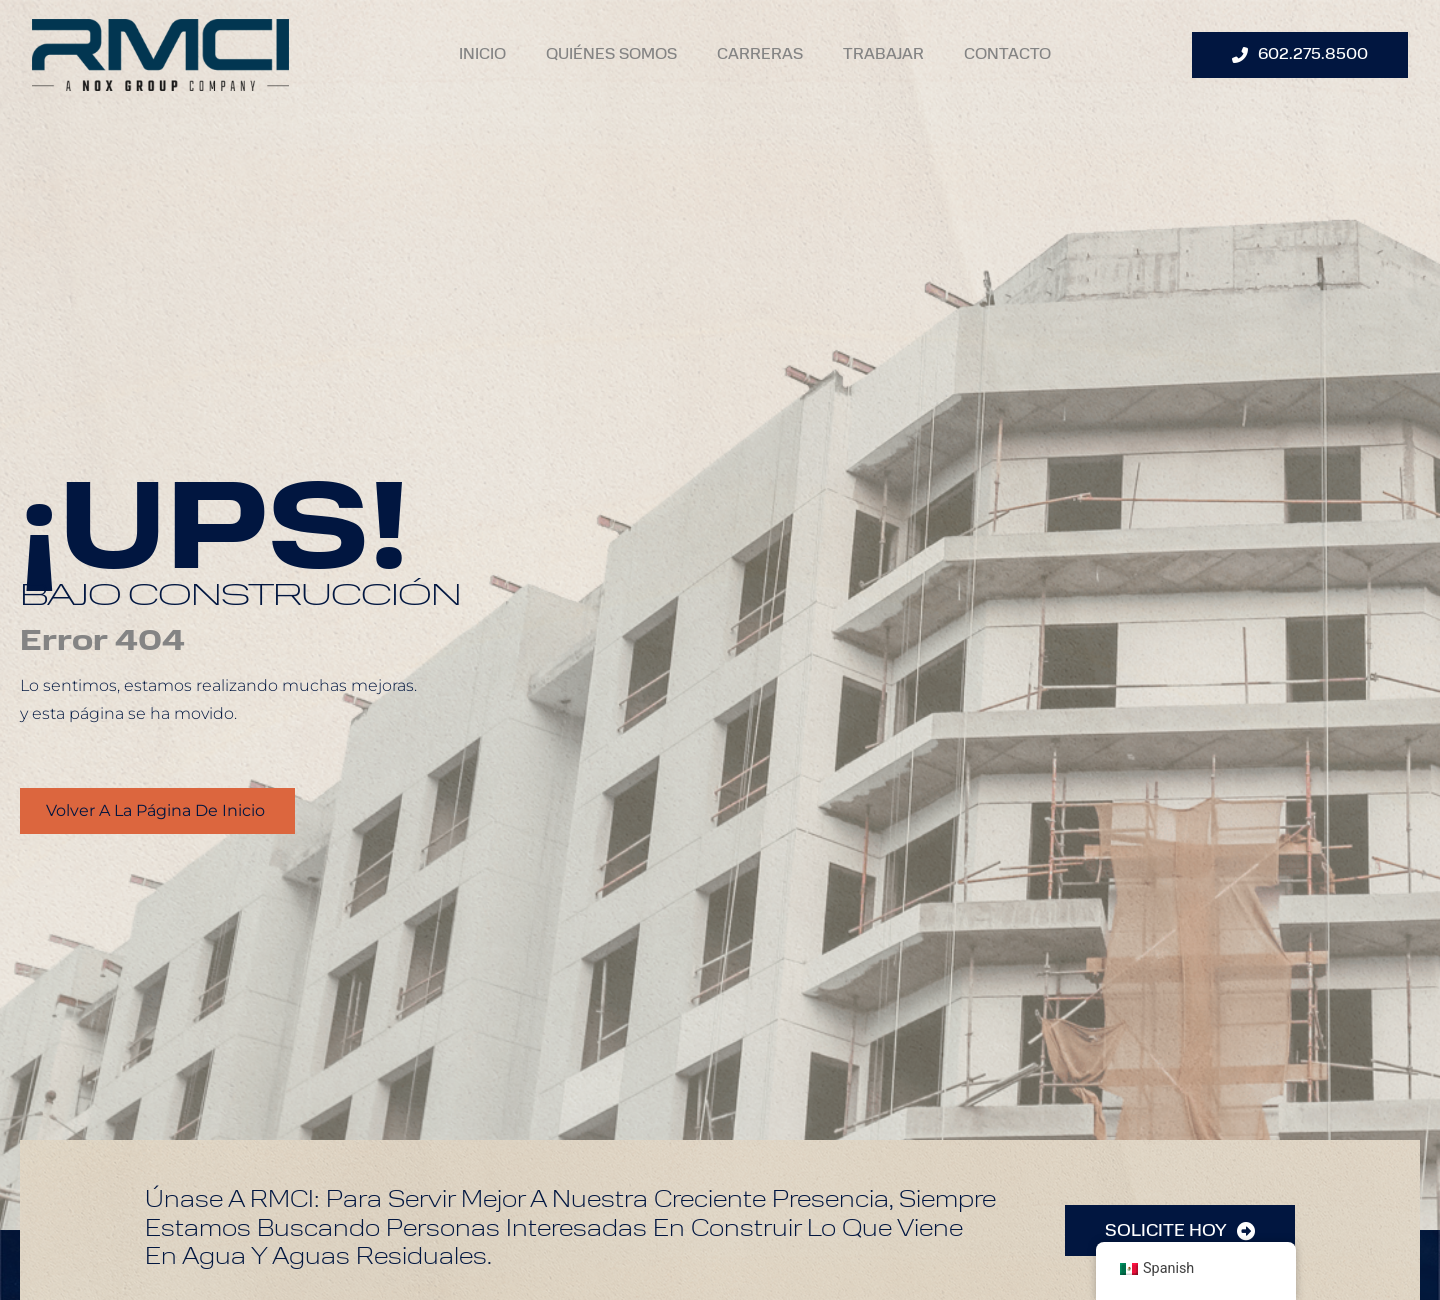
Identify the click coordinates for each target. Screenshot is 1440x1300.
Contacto (1007, 55)
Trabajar (883, 55)
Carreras (760, 55)
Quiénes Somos (611, 55)
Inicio (482, 55)
